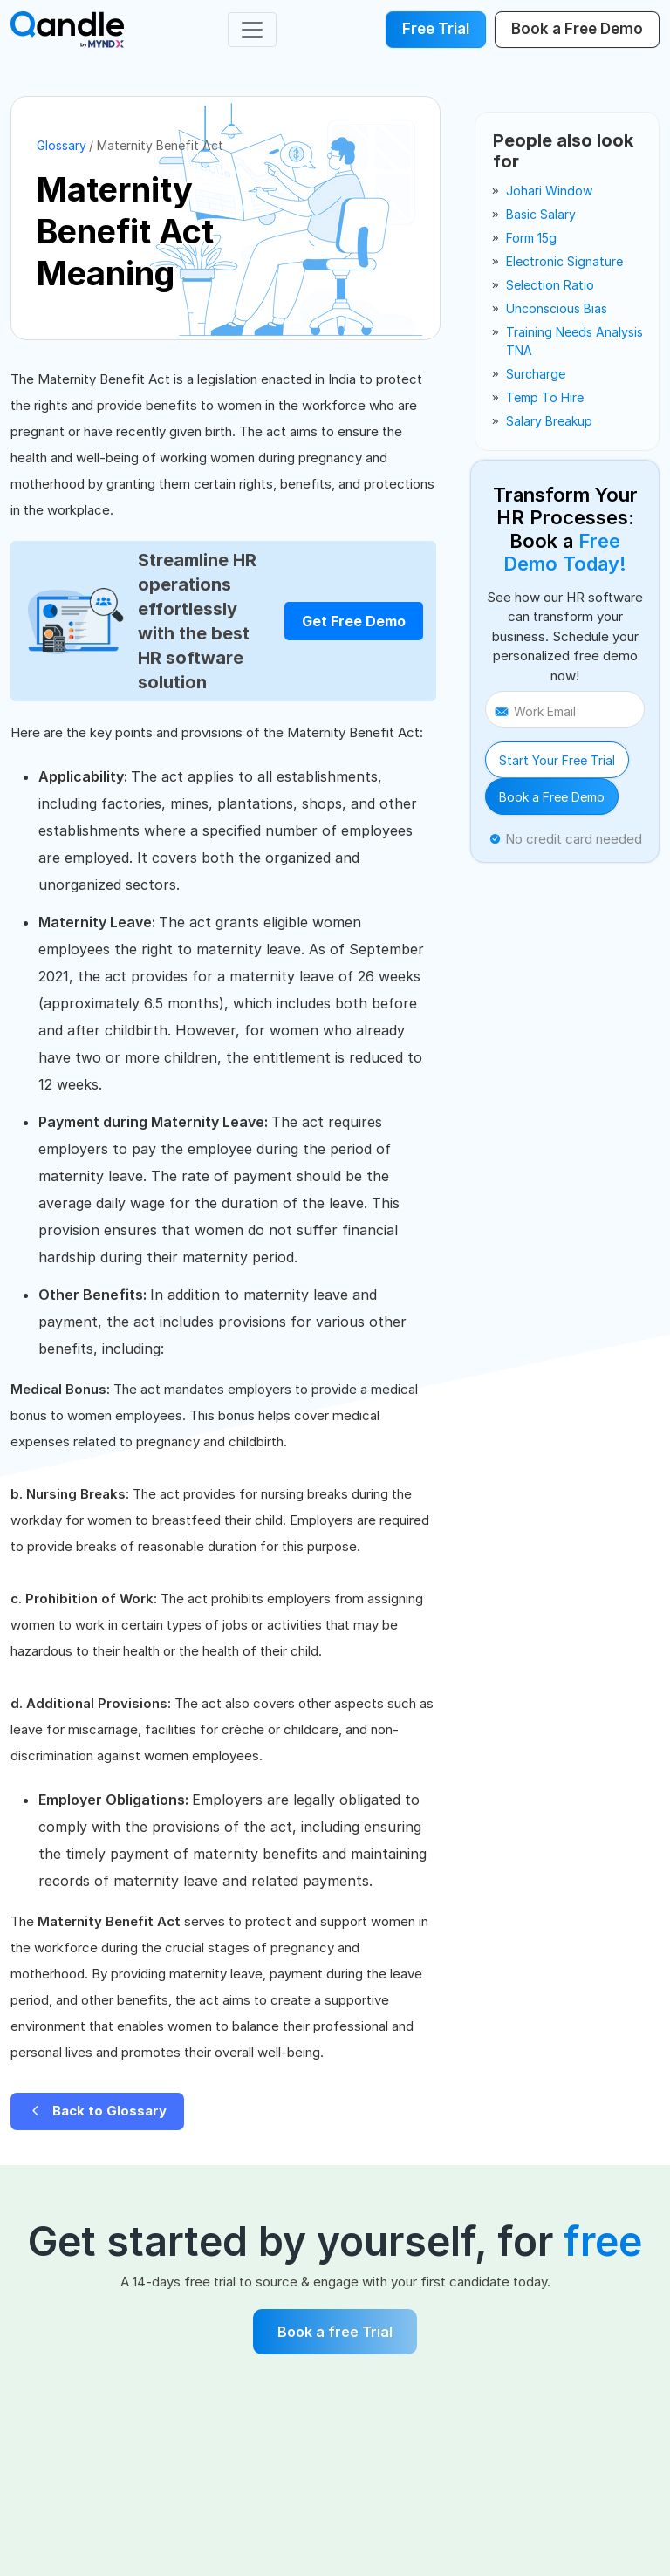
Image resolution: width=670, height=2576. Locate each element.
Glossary (61, 145)
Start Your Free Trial (557, 760)
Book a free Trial (335, 2331)
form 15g (531, 237)
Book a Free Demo (552, 796)
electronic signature (564, 261)
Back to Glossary (97, 2110)
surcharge (535, 373)
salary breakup (549, 420)
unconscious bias (556, 308)
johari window (549, 190)
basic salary (541, 214)
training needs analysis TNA (574, 341)
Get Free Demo (354, 621)
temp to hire (545, 397)
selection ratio (550, 284)
